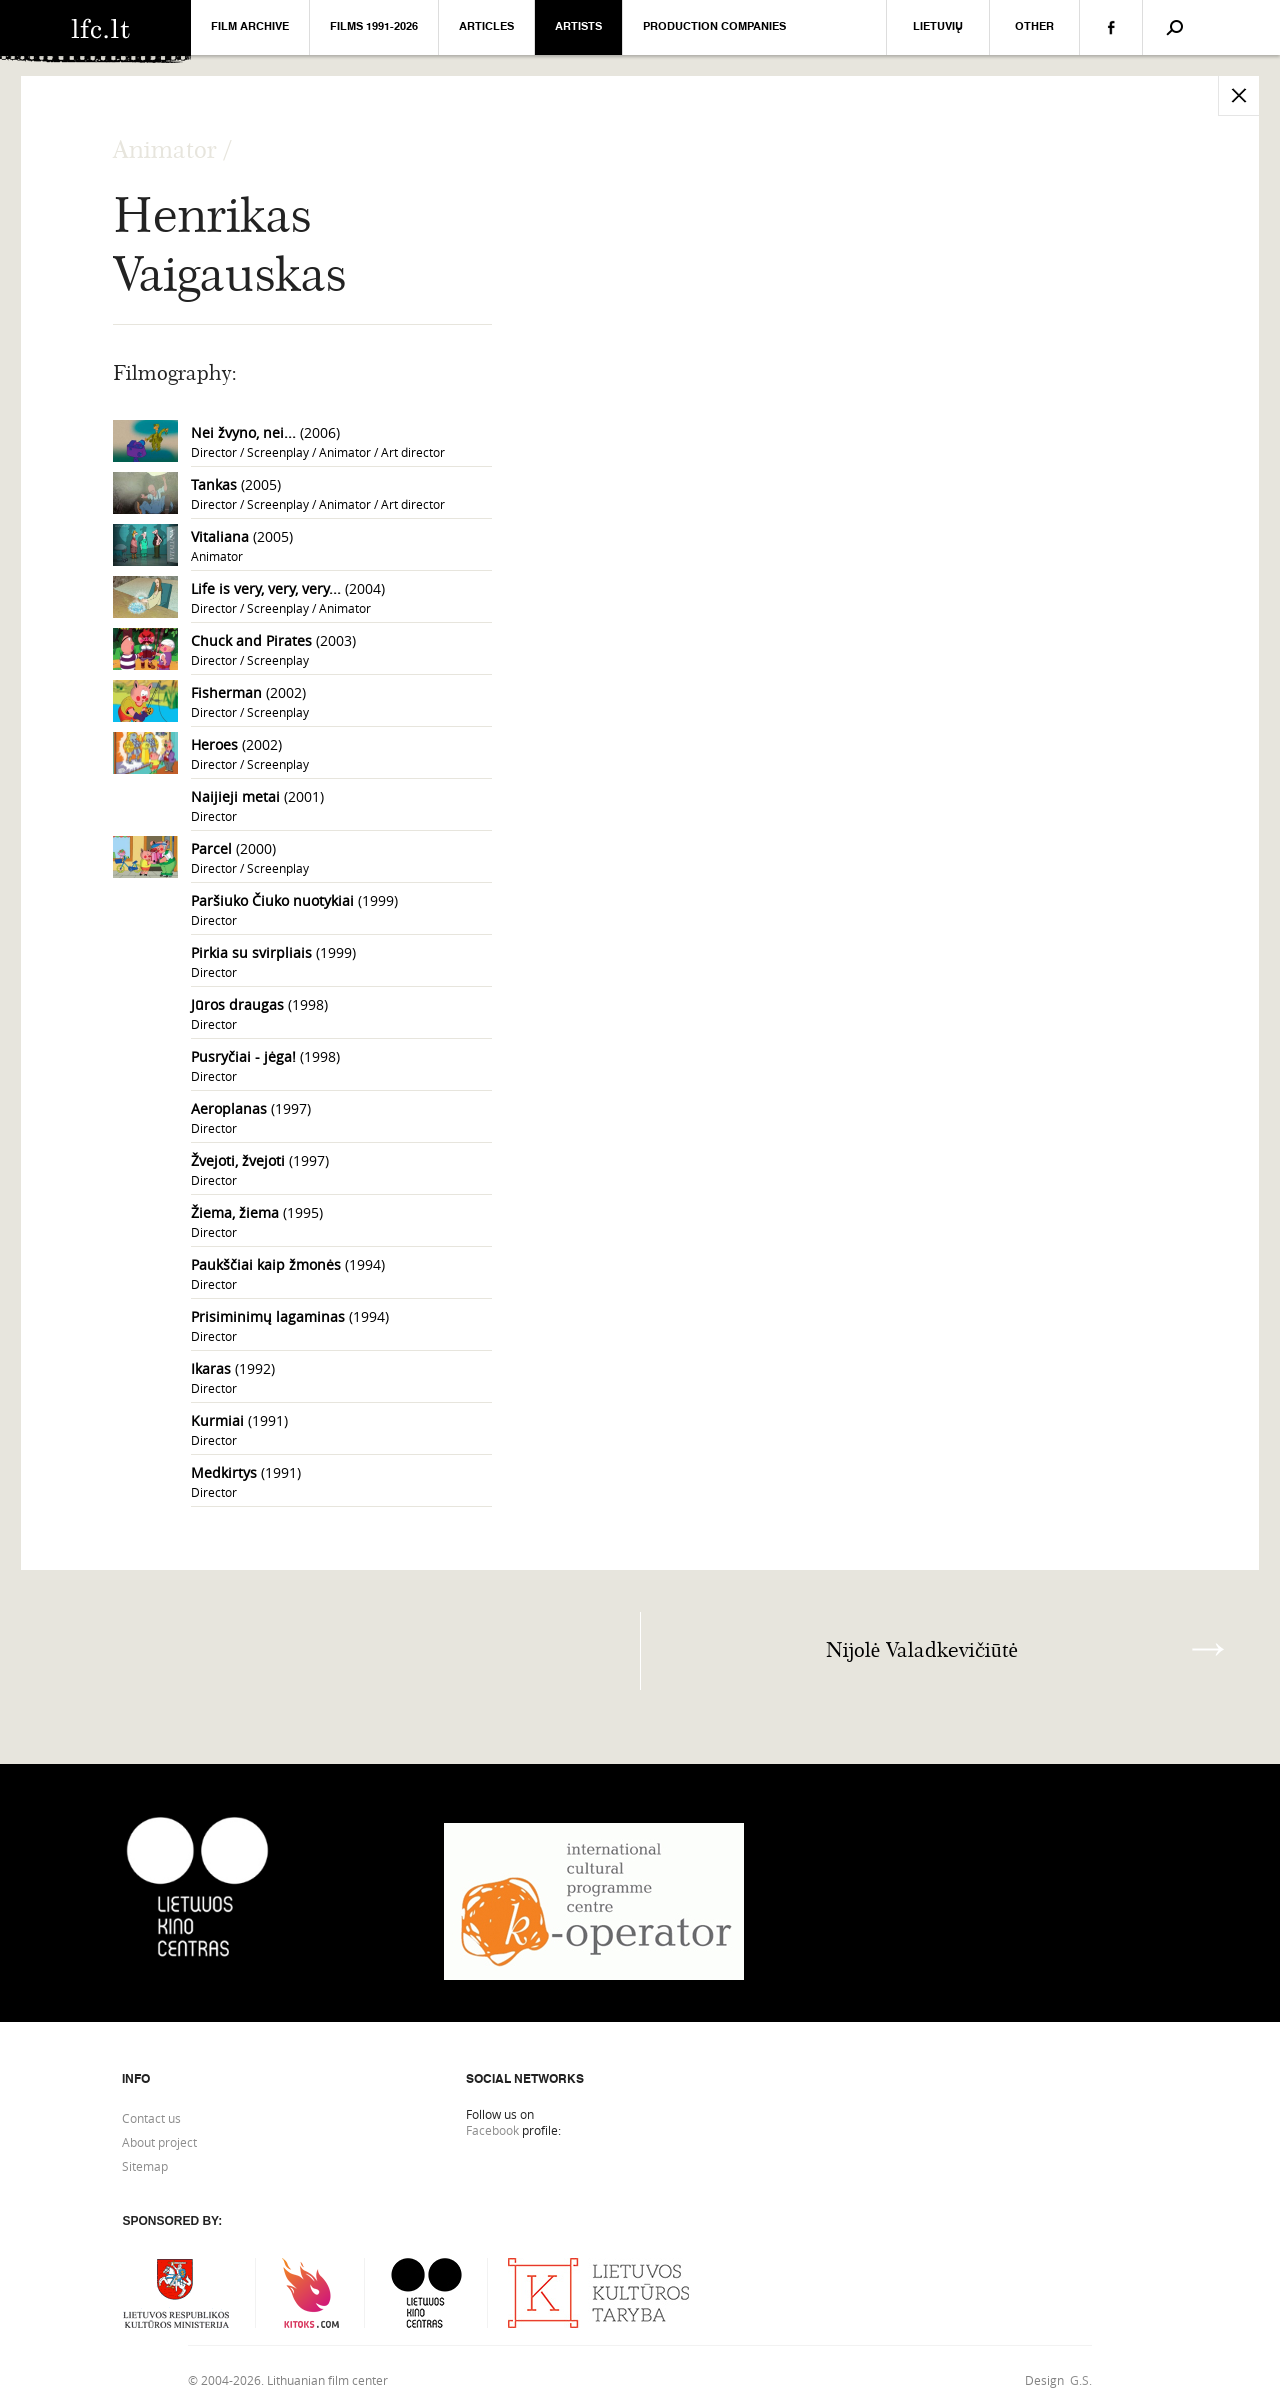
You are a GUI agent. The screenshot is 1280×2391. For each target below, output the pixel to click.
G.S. (1081, 2380)
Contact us (151, 2118)
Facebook (492, 2130)
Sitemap (145, 2166)
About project (159, 2142)
